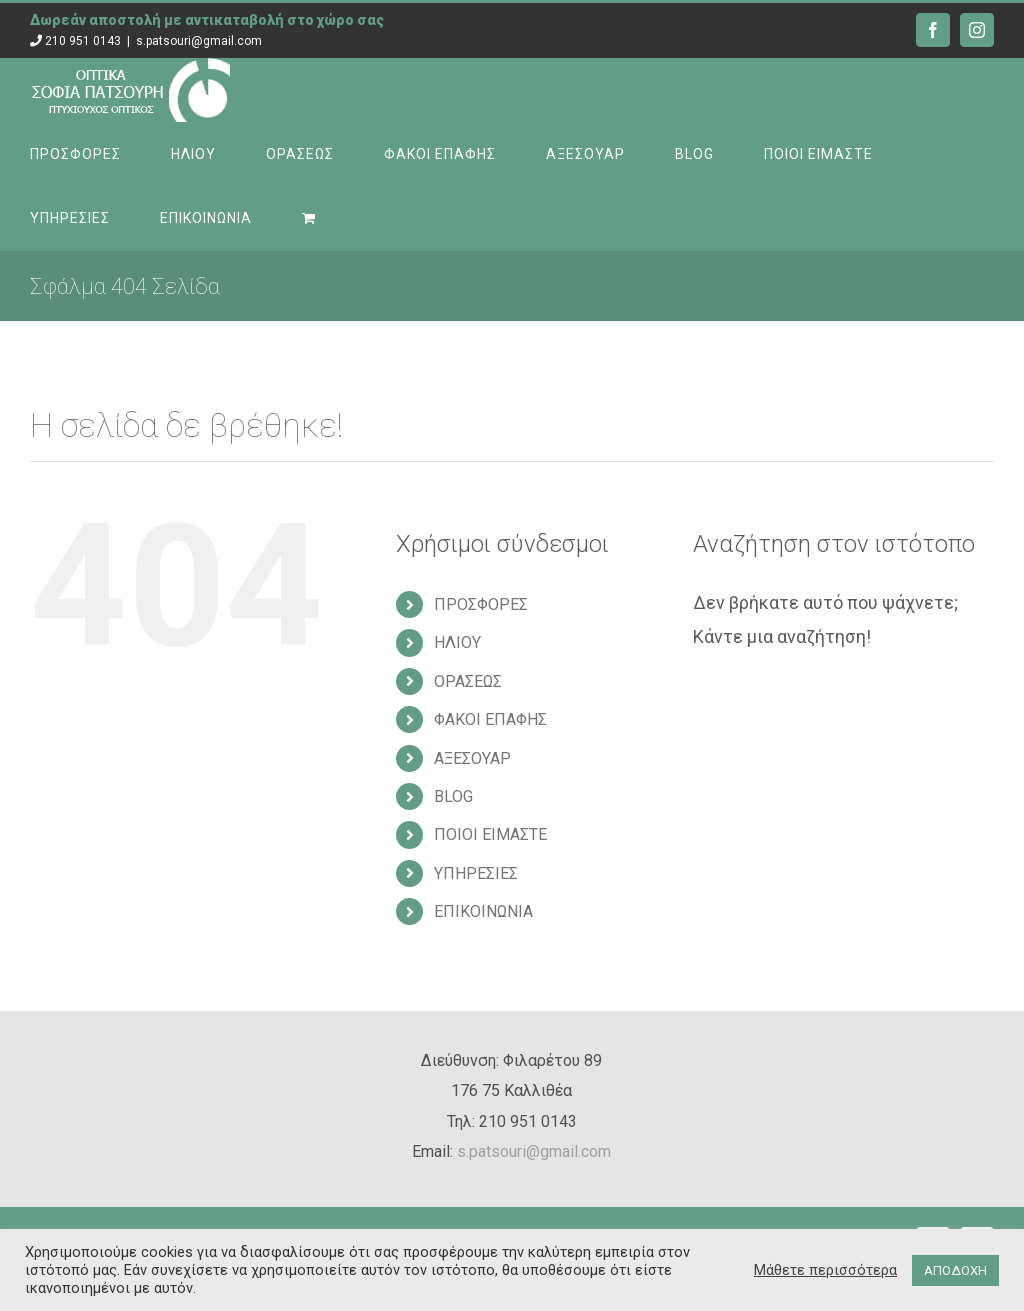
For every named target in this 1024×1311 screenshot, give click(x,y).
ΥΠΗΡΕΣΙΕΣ (476, 873)
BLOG (453, 796)
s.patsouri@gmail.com (199, 41)
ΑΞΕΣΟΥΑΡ (472, 758)
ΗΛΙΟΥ (457, 642)
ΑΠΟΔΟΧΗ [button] (955, 1270)
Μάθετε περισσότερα (825, 1270)
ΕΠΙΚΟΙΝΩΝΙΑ (483, 911)
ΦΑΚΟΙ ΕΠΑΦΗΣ (490, 719)
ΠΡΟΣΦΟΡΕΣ (481, 604)
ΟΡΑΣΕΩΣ (468, 681)
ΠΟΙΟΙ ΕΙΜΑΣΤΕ (490, 834)
